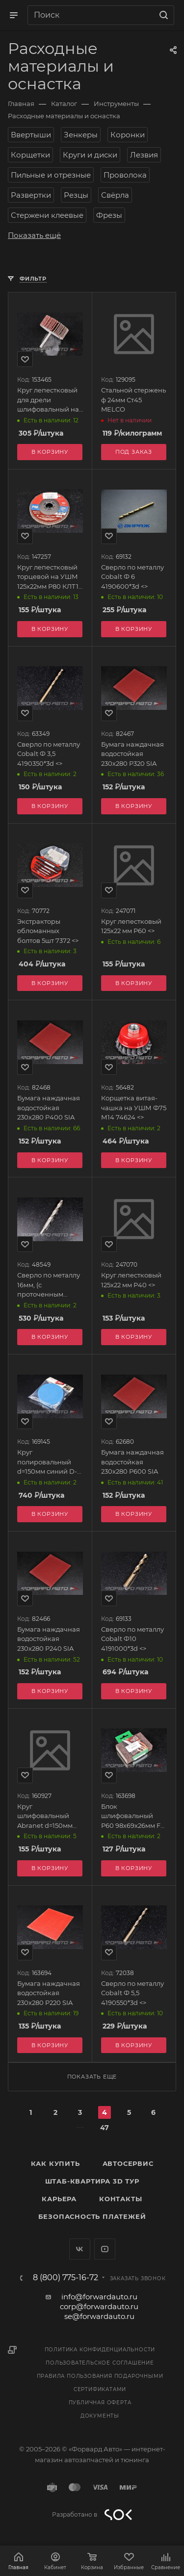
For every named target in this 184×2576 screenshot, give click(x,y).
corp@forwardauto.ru (99, 2306)
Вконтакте (79, 2249)
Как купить (55, 2163)
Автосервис (128, 2163)
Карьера (59, 2199)
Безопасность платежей (92, 2216)
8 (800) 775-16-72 (65, 2278)
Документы (99, 2416)
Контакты (120, 2199)
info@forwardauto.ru (99, 2296)
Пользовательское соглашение (100, 2363)
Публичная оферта (100, 2402)
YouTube (104, 2249)
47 (104, 2127)
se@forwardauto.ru (99, 2316)
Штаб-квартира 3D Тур (92, 2181)
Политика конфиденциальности (100, 2349)
